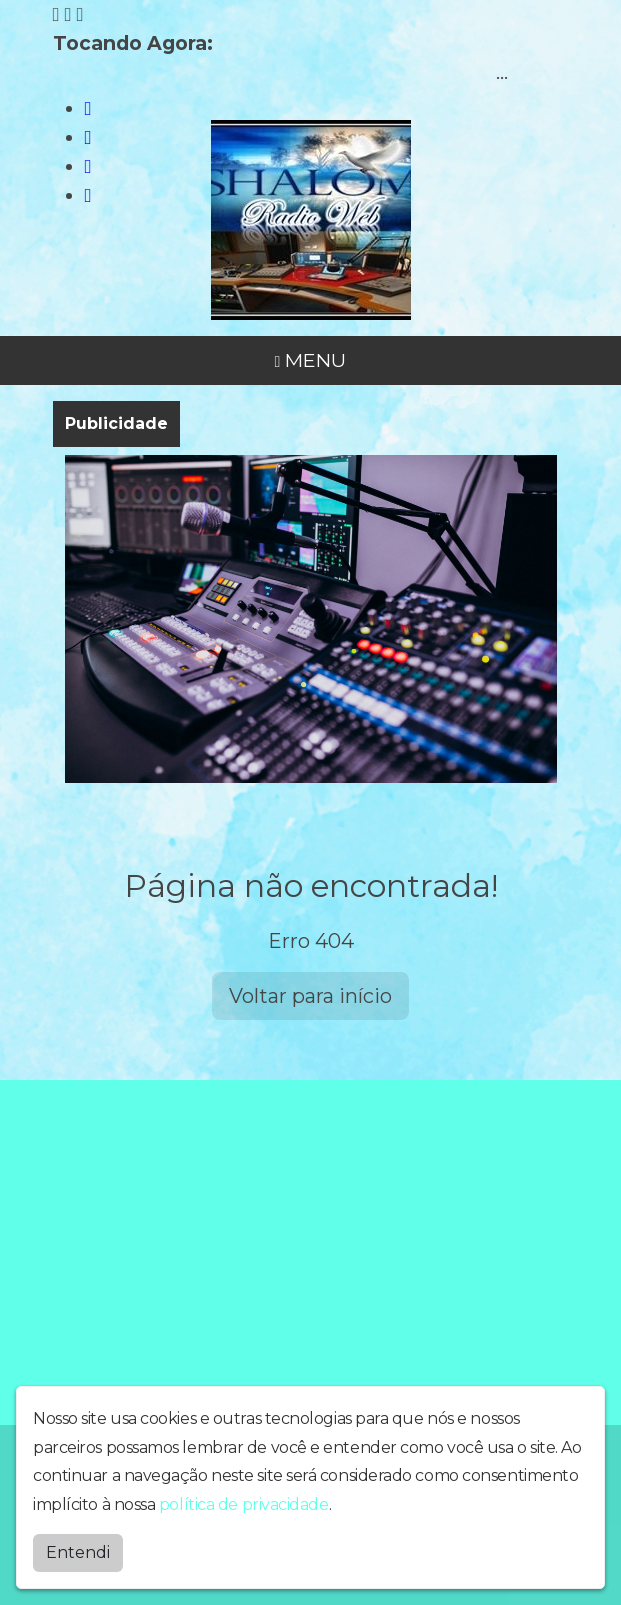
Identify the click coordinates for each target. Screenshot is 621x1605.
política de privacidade (244, 1502)
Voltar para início (310, 996)
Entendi (78, 1550)
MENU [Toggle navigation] (311, 360)
